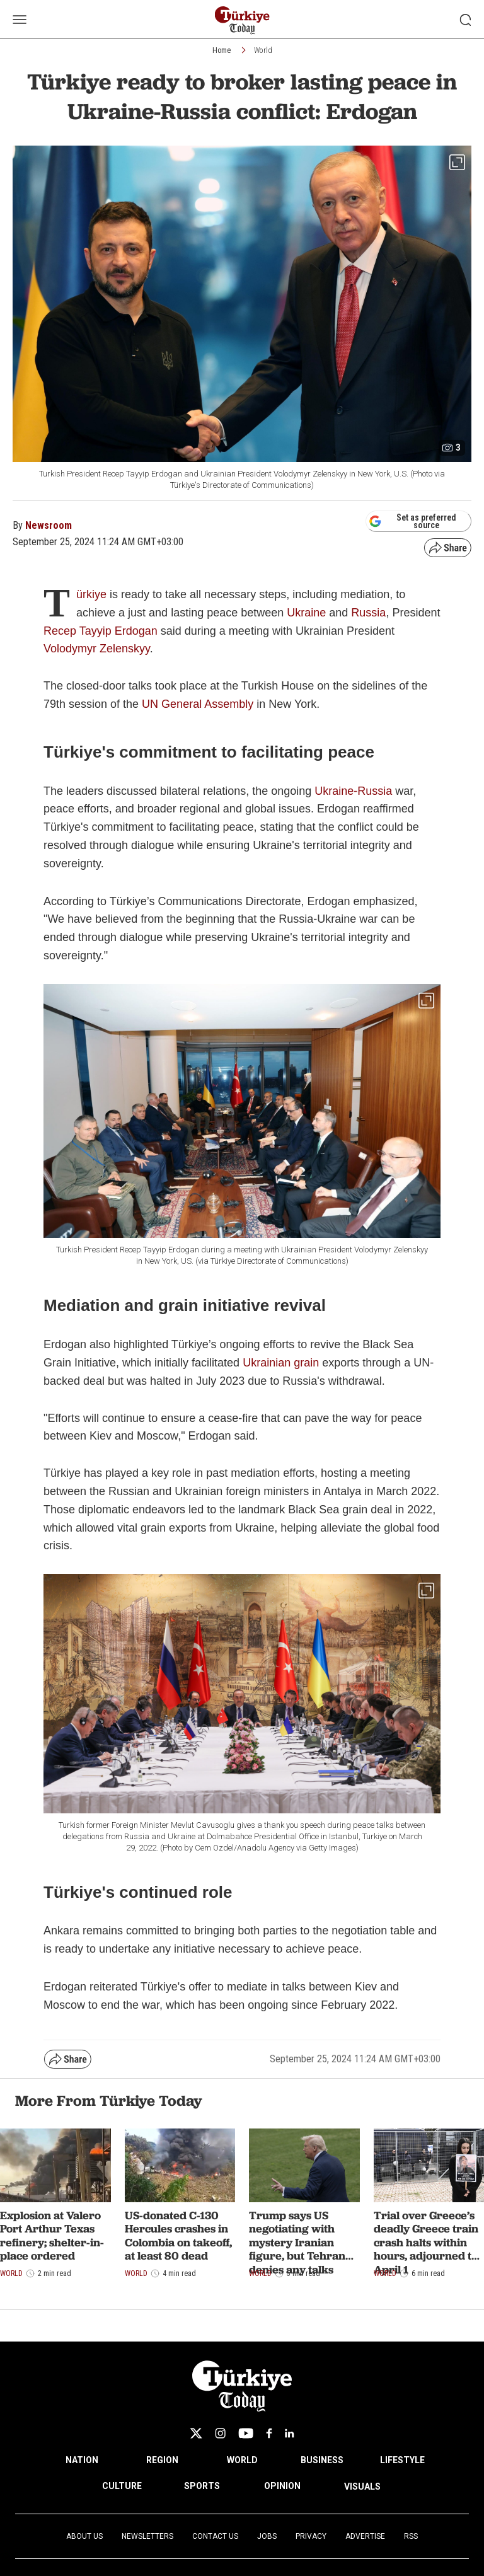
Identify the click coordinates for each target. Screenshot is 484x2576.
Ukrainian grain (282, 1362)
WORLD (242, 2460)
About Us (84, 2536)
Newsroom (48, 525)
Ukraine (308, 612)
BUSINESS (322, 2460)
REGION (162, 2460)
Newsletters (147, 2536)
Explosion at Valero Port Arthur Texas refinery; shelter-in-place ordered (52, 2235)
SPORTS (202, 2486)
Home (221, 50)
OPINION (282, 2486)
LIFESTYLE (402, 2460)
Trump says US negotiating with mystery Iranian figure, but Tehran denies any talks (297, 2242)
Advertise (365, 2536)
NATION (82, 2460)
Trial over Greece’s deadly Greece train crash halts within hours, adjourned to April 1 (426, 2242)
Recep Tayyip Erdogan (100, 631)
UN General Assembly (197, 704)
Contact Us (215, 2536)
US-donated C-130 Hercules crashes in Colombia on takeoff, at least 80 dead (178, 2235)
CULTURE (122, 2486)
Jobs (267, 2536)
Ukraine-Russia (353, 791)
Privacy (311, 2536)
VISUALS (362, 2486)
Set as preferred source (412, 521)
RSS (411, 2536)
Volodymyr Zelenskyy (96, 648)
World (263, 50)
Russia (368, 612)
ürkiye (93, 594)
